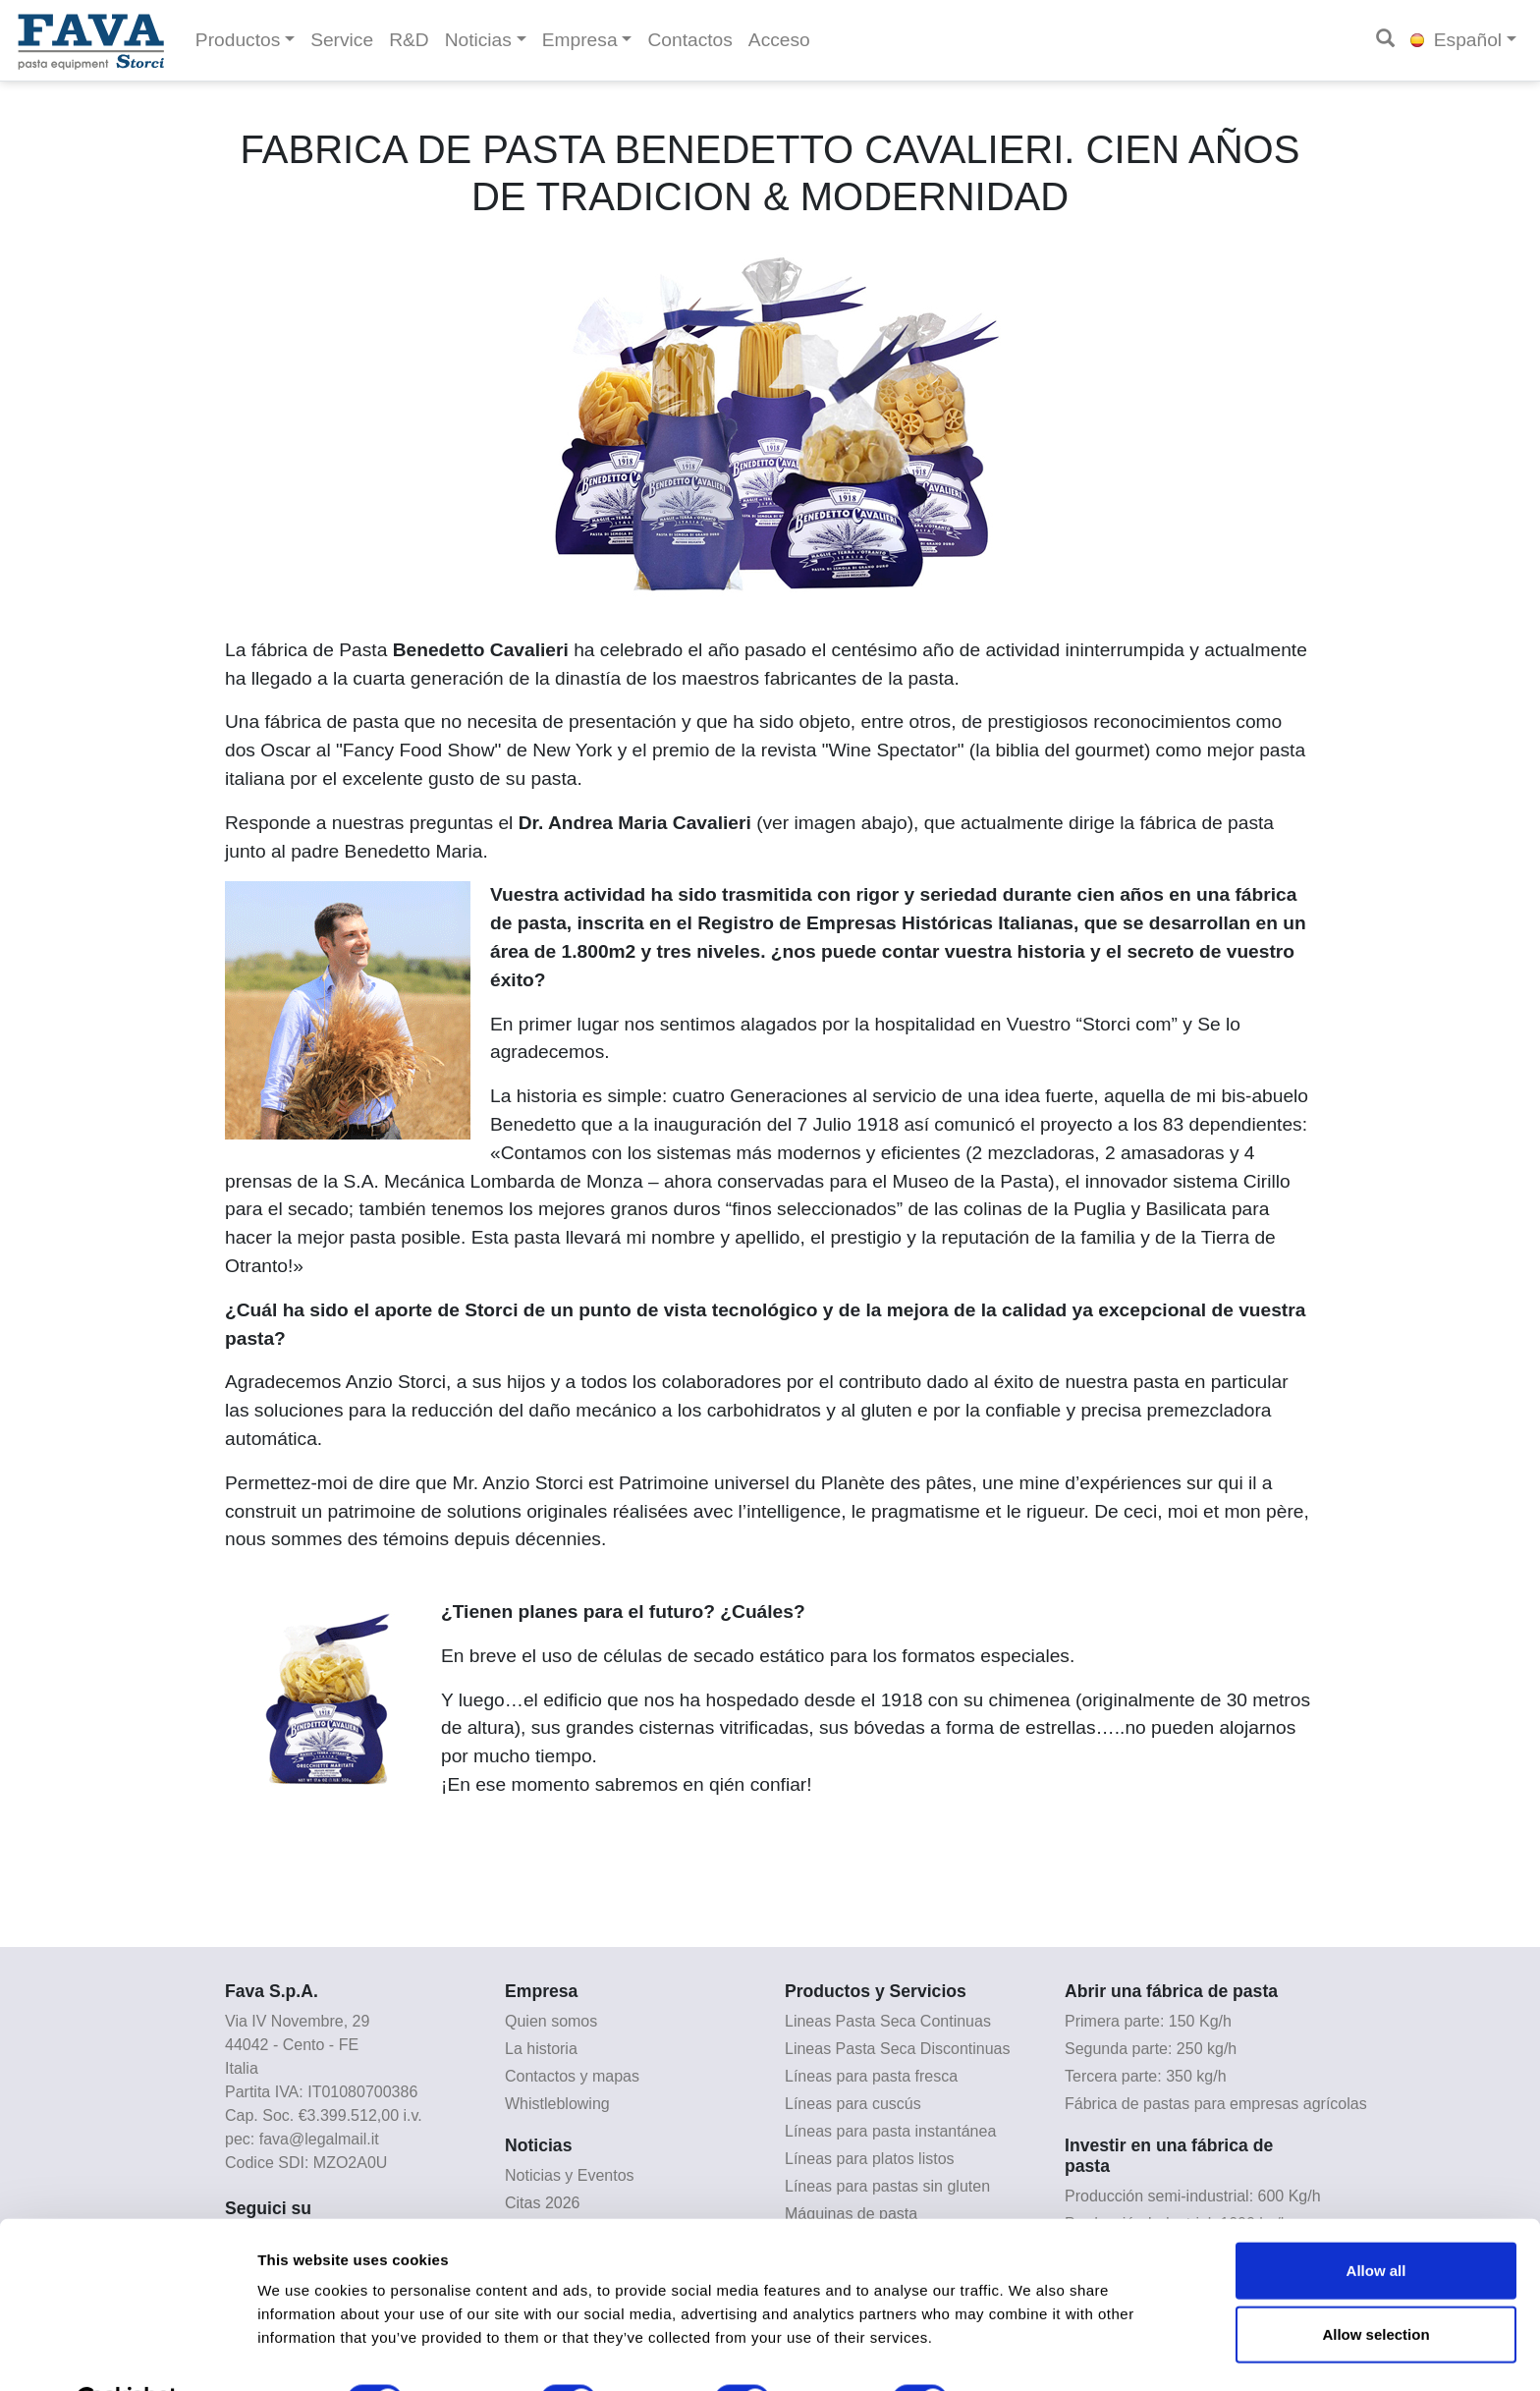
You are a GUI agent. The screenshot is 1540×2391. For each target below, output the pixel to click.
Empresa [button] (580, 39)
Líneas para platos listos (870, 2158)
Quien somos (551, 2021)
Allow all (1376, 2221)
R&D (409, 39)
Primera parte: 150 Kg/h (1148, 2021)
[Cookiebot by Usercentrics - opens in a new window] (127, 2352)
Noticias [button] (478, 39)
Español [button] (1456, 39)
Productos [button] (237, 39)
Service (341, 39)
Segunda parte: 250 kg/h (1151, 2048)
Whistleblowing (557, 2103)
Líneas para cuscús (853, 2103)
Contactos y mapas (572, 2076)
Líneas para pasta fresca (871, 2076)
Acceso (779, 39)
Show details (1030, 2352)
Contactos (689, 39)
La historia (541, 2048)
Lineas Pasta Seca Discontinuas (897, 2048)
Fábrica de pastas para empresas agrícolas (1216, 2103)
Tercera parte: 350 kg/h (1146, 2076)
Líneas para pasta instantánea (890, 2131)
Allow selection (1375, 2286)
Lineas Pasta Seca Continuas (888, 2021)
